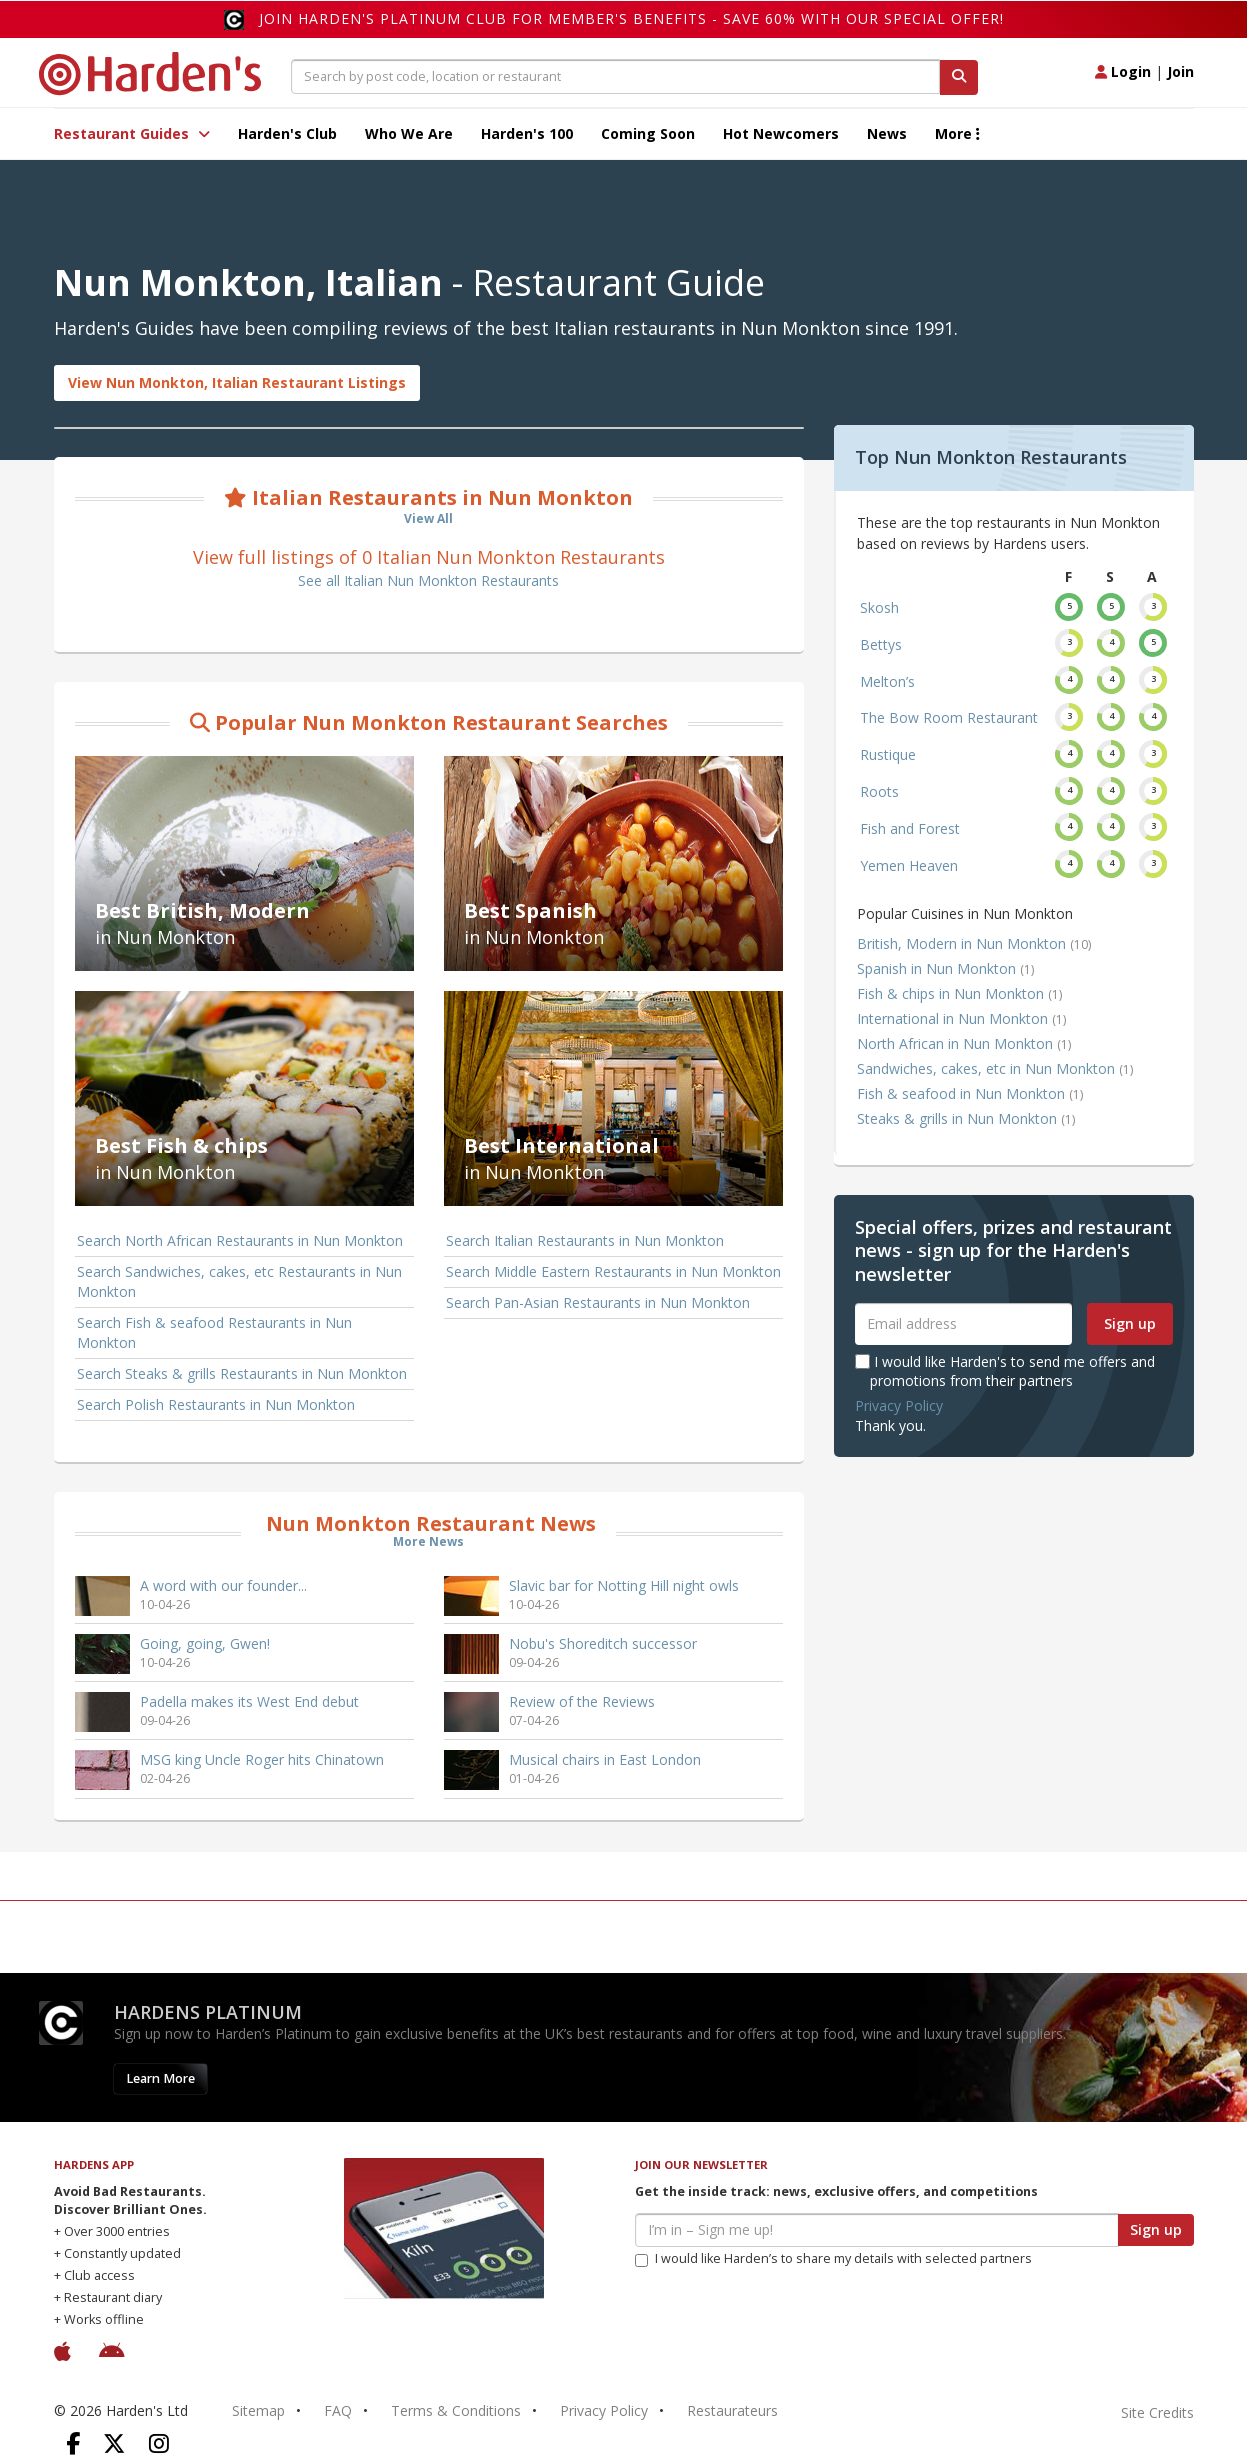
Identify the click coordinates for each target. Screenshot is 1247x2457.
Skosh (879, 607)
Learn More (160, 2078)
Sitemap (258, 2410)
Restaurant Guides (132, 133)
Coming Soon (648, 133)
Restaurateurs (732, 2410)
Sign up (1130, 1323)
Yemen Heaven (909, 865)
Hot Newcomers (781, 133)
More (957, 133)
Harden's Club (287, 133)
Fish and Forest (910, 828)
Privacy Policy (899, 1405)
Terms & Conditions (456, 2410)
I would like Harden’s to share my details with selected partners (833, 2258)
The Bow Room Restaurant (949, 717)
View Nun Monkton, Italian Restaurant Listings (237, 382)
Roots (879, 791)
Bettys (881, 644)
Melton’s (887, 681)
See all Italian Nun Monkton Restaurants (428, 580)
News (887, 133)
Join (1180, 71)
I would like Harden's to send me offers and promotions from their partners (1005, 1370)
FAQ (338, 2410)
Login (1123, 71)
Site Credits (1157, 2412)
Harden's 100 (527, 133)
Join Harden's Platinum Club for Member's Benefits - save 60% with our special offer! (631, 18)
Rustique (888, 754)
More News (428, 1541)
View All (428, 518)
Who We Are (409, 133)
